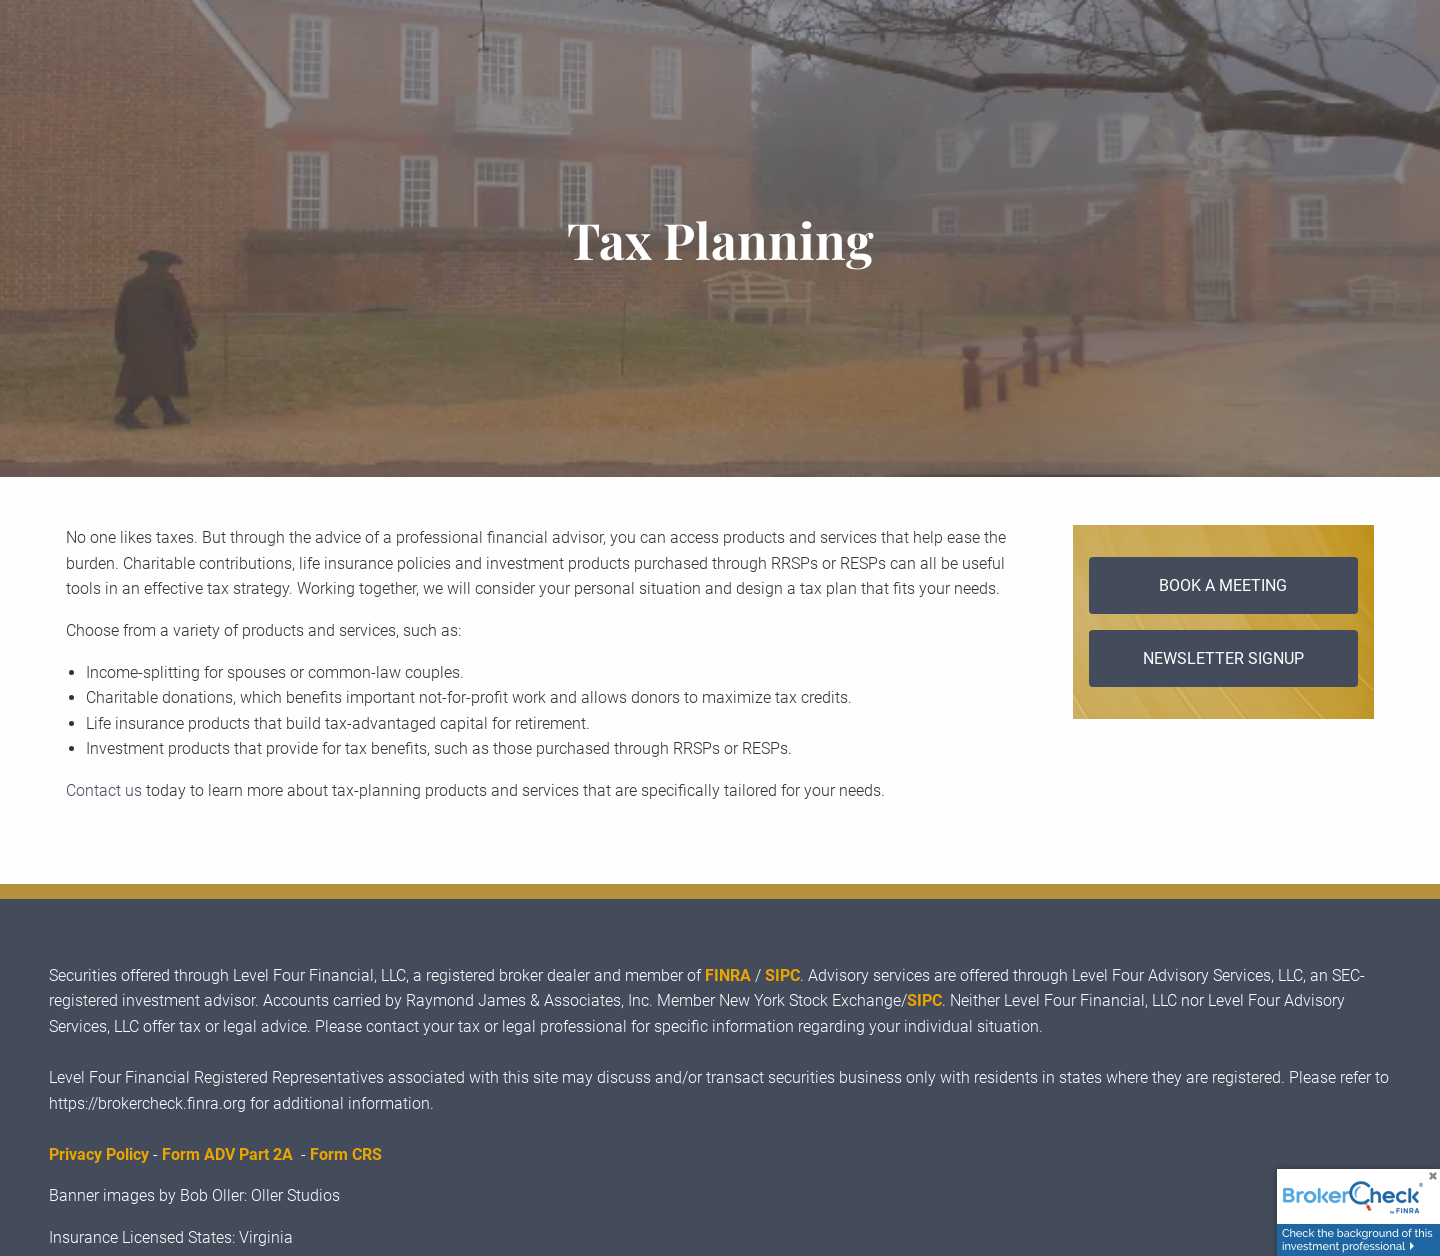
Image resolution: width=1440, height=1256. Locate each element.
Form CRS (346, 1154)
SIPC (782, 975)
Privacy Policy (99, 1154)
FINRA (728, 975)
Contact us (104, 790)
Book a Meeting (1223, 585)
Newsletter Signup (1223, 658)
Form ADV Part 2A (227, 1154)
